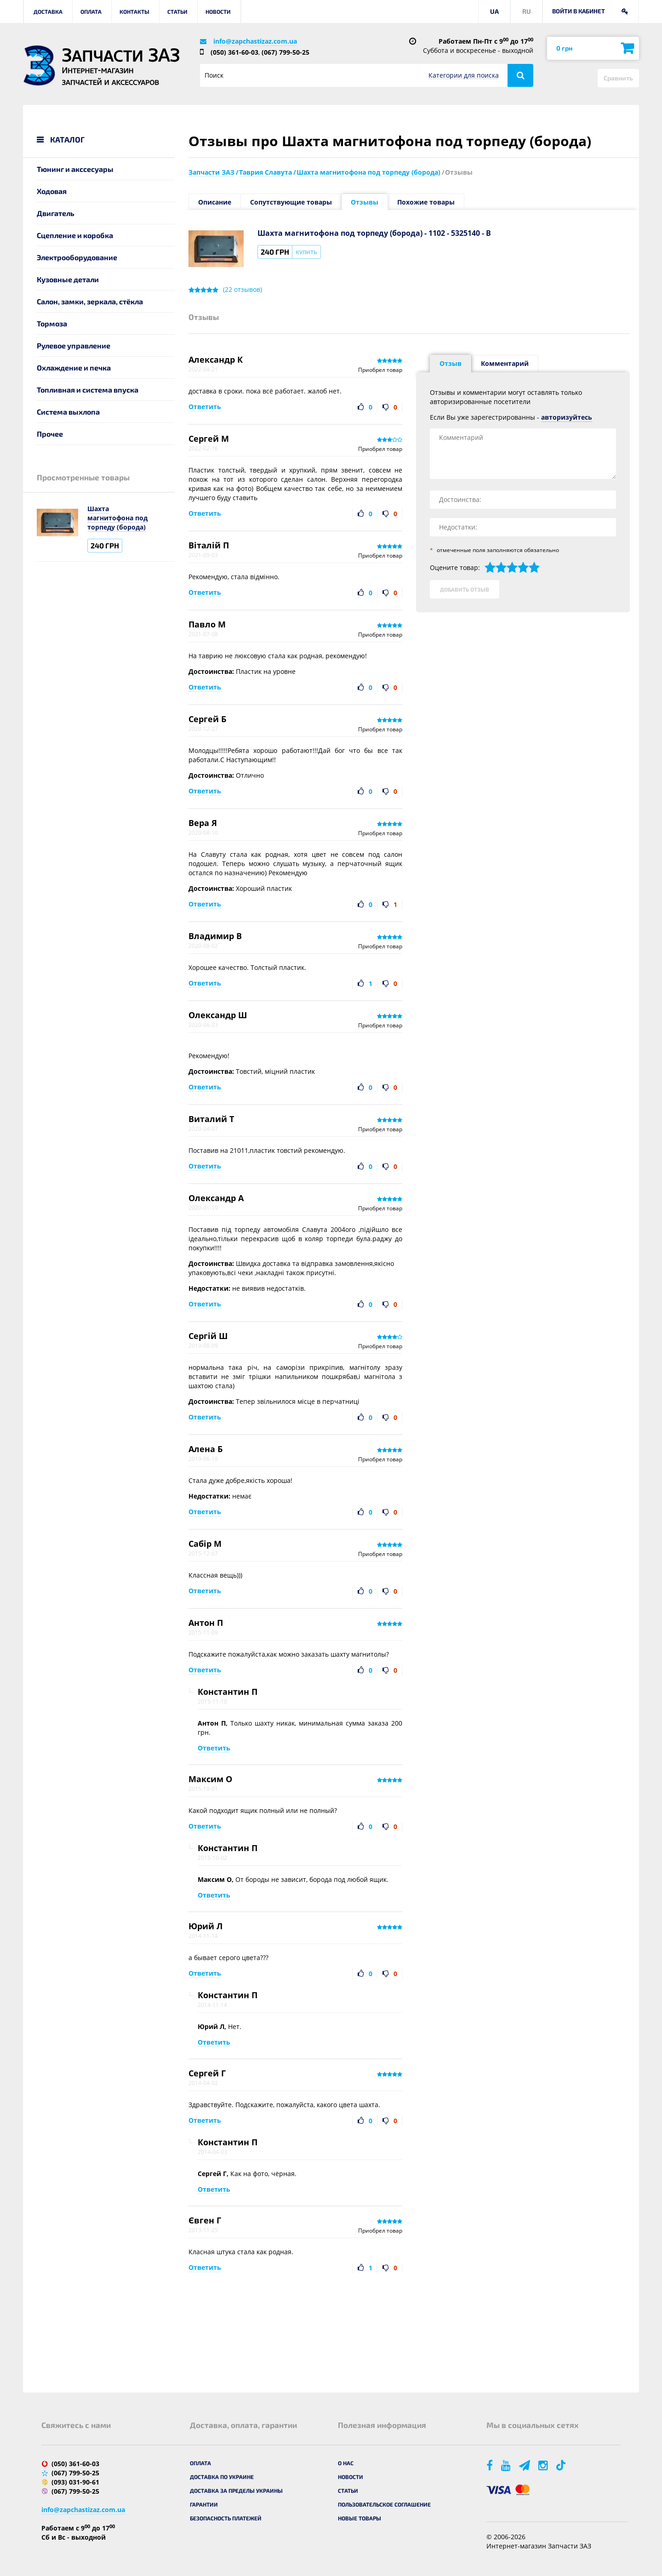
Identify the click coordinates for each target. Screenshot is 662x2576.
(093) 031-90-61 (75, 2482)
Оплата (91, 11)
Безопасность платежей (226, 2518)
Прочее (50, 433)
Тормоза (52, 323)
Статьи (177, 11)
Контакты (134, 11)
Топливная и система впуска (87, 389)
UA (494, 11)
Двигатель (55, 213)
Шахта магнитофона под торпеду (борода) (117, 517)
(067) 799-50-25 (285, 52)
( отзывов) (242, 289)
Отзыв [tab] (450, 363)
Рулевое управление (73, 345)
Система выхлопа (68, 411)
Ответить (204, 406)
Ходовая (52, 191)
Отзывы (364, 202)
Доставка (48, 11)
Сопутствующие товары (291, 202)
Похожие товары (426, 202)
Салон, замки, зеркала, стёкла (90, 301)
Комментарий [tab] (505, 363)
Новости (218, 11)
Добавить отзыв (464, 589)
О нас (346, 2463)
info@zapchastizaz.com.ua (255, 41)
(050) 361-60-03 (234, 52)
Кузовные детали (68, 279)
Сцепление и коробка (75, 235)
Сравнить (618, 78)
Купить (306, 252)
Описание (214, 202)
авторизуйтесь (566, 417)
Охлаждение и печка (74, 367)
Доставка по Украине (222, 2476)
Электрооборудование (77, 257)
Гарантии (204, 2504)
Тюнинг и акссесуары (75, 169)
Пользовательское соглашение (384, 2504)
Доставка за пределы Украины (236, 2490)
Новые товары (359, 2518)
